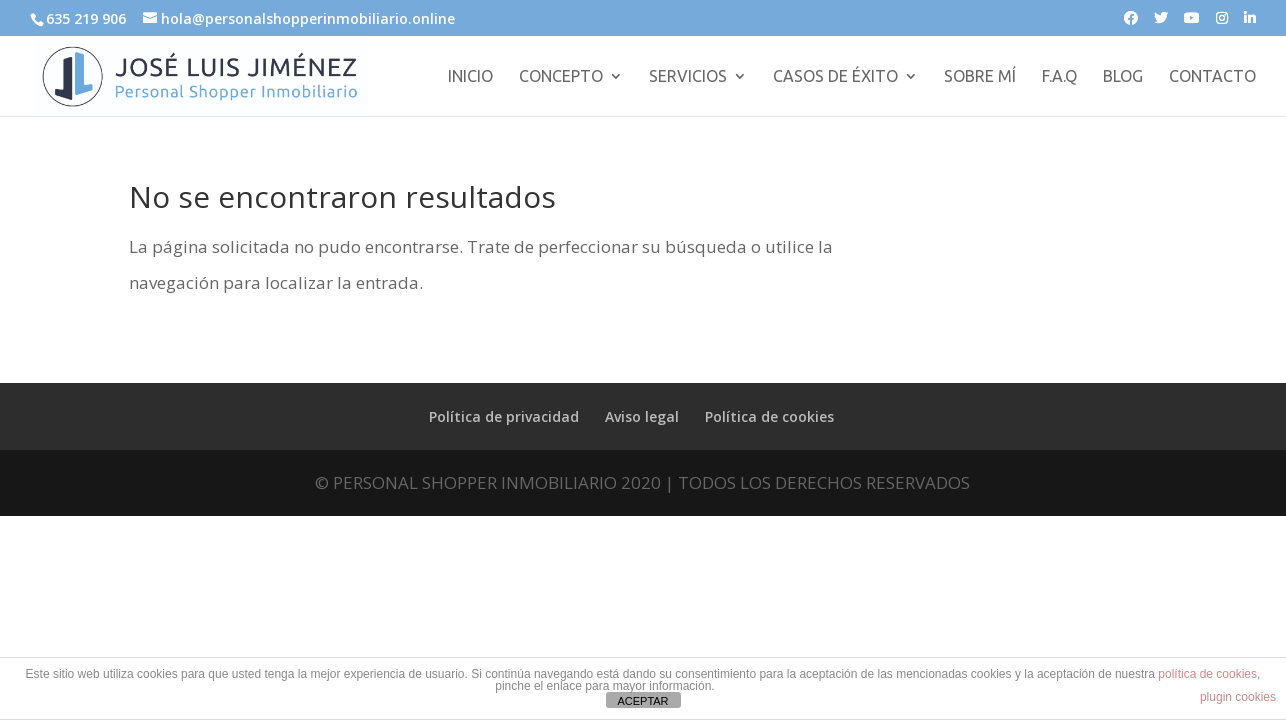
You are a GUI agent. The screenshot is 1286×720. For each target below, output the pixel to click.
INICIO (470, 77)
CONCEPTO (561, 77)
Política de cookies (769, 416)
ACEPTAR (642, 701)
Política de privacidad (504, 416)
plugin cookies (1238, 697)
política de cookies (1207, 674)
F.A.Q (1059, 77)
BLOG (1123, 77)
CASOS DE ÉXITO (835, 77)
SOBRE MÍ (980, 77)
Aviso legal (642, 416)
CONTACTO (1212, 77)
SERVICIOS (688, 77)
